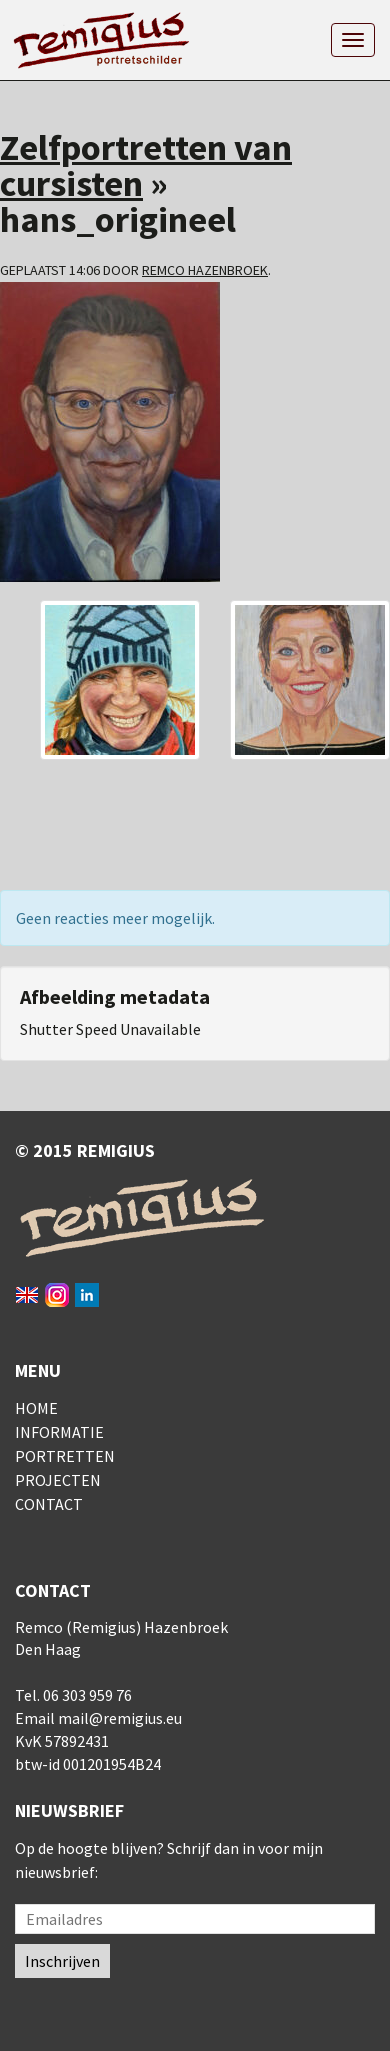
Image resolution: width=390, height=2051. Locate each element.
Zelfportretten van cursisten (146, 165)
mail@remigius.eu (120, 1718)
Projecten (58, 1480)
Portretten (65, 1456)
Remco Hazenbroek (205, 270)
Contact (49, 1504)
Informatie (59, 1432)
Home (36, 1408)
